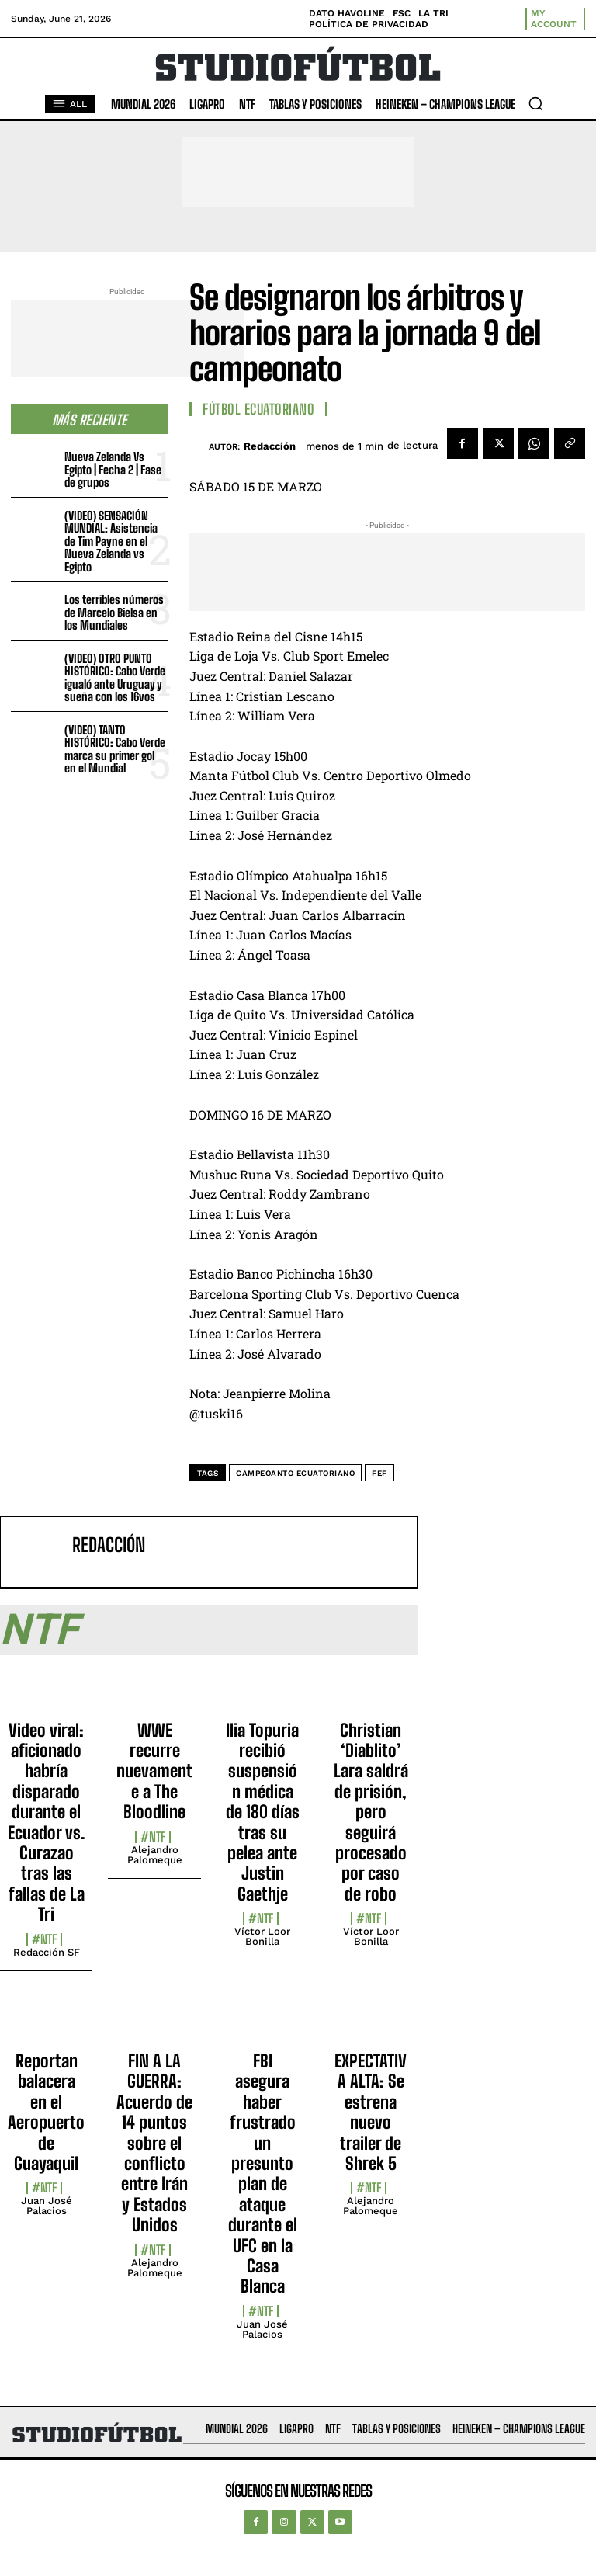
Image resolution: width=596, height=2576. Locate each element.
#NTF (44, 1939)
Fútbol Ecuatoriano (258, 409)
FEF (379, 1473)
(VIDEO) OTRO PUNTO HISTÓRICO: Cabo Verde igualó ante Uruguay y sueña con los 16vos (114, 677)
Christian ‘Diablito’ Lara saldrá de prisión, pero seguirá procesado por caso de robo (371, 1812)
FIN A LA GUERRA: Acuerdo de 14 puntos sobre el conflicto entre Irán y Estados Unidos (154, 2142)
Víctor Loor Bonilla (262, 1936)
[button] (535, 103)
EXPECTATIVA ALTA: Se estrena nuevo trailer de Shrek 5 (370, 2112)
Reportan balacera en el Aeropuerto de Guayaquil (46, 2112)
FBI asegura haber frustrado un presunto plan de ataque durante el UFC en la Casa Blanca (262, 2173)
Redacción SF (46, 1952)
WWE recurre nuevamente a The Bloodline (154, 1771)
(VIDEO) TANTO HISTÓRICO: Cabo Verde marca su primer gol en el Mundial (114, 749)
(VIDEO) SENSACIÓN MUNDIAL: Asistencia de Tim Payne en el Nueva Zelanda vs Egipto (111, 541)
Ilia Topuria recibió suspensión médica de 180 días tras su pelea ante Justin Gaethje (263, 1812)
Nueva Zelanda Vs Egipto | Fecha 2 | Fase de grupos (112, 469)
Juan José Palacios (46, 2206)
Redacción (270, 446)
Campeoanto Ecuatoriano (295, 1473)
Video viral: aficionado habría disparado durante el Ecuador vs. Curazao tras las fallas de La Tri (46, 1822)
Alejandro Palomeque (154, 1855)
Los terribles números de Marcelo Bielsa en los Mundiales (114, 612)
